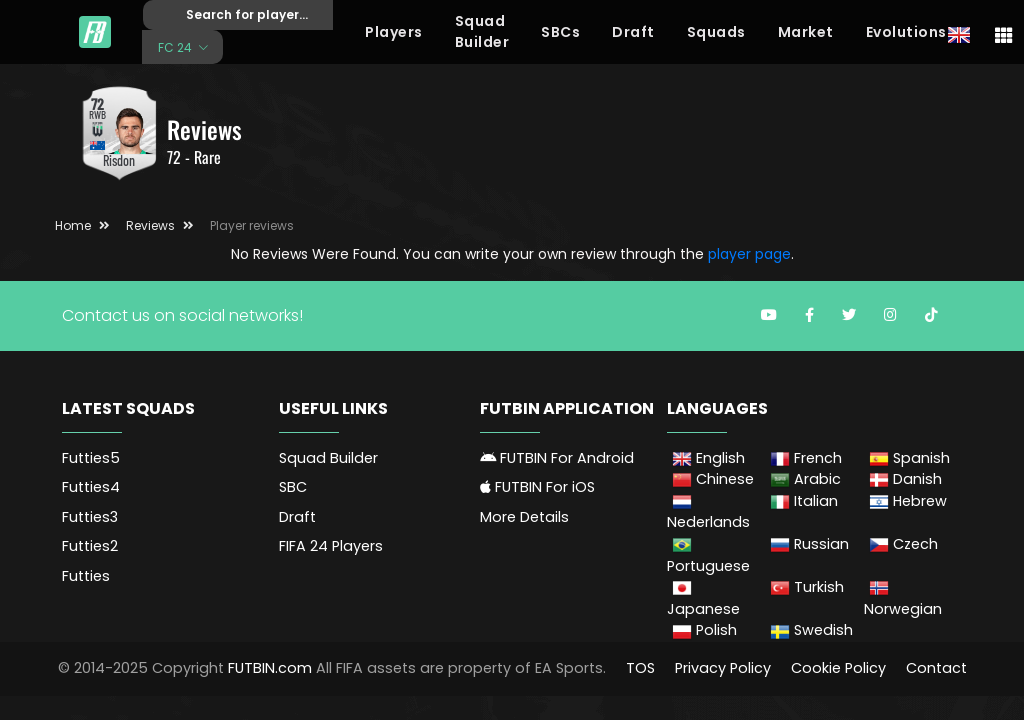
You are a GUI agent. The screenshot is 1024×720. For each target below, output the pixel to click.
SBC (293, 487)
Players (394, 32)
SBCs (560, 32)
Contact (936, 668)
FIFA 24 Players (331, 546)
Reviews (150, 225)
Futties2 (90, 546)
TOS (640, 668)
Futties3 (90, 517)
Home (73, 225)
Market (806, 32)
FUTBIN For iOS (537, 487)
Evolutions (906, 32)
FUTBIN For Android (557, 458)
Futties (86, 576)
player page (749, 254)
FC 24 (176, 46)
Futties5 (91, 458)
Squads (716, 32)
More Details (524, 517)
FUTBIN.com (270, 668)
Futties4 (91, 487)
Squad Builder (482, 31)
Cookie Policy (838, 668)
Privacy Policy (723, 668)
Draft (633, 32)
